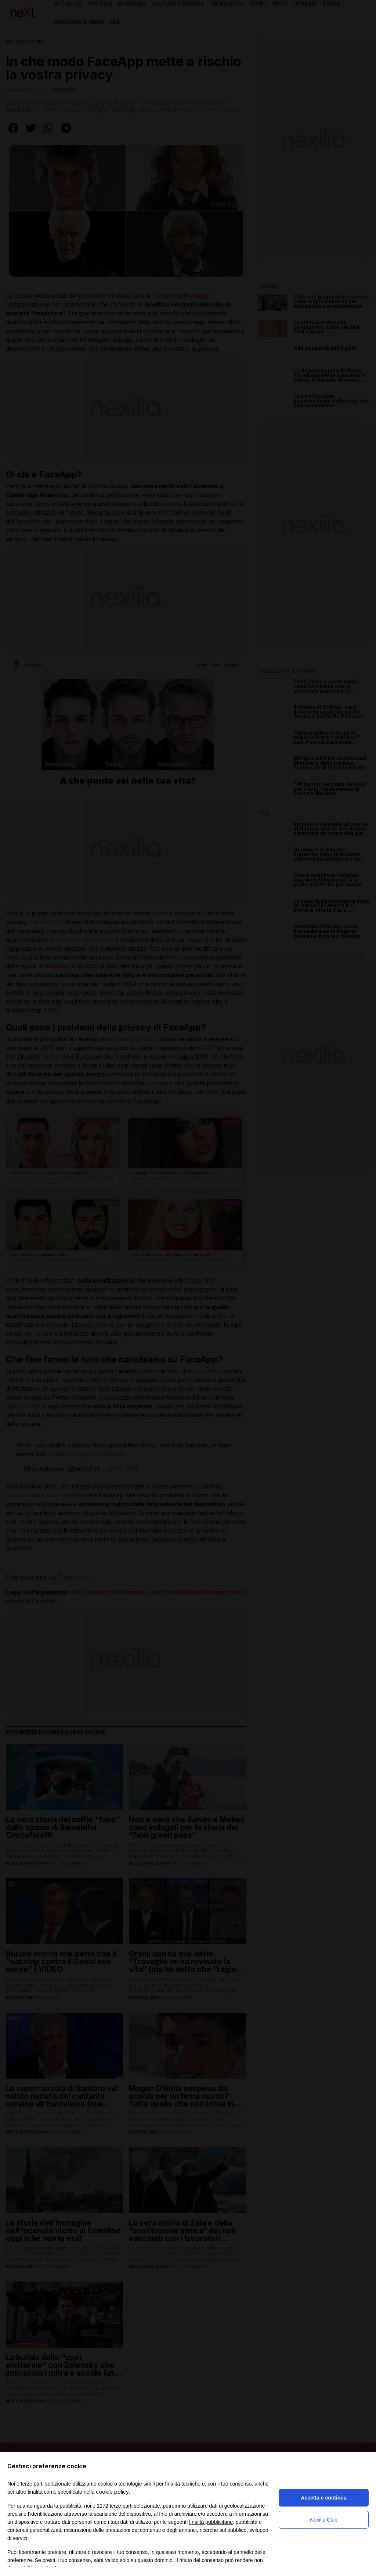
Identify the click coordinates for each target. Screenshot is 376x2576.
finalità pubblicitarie (211, 2522)
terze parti (121, 2506)
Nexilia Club (323, 2520)
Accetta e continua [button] (323, 2498)
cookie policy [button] (112, 2492)
